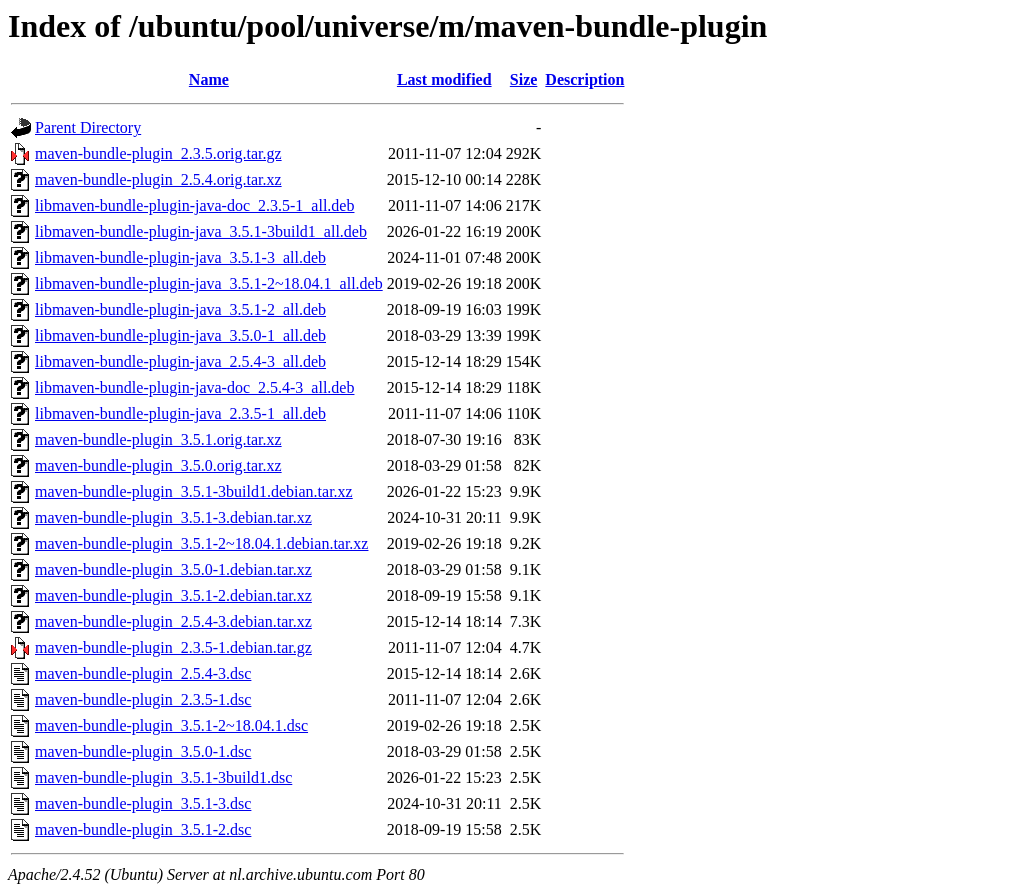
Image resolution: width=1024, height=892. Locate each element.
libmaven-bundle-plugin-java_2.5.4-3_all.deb (180, 361)
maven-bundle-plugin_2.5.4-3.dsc (143, 673)
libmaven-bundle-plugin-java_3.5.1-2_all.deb (180, 309)
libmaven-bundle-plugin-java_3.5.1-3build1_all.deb (201, 231)
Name (209, 79)
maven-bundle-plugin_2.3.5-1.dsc (143, 699)
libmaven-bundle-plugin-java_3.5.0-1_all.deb (180, 335)
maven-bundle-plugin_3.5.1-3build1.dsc (163, 777)
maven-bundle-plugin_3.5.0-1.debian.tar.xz (173, 569)
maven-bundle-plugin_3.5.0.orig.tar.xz (158, 465)
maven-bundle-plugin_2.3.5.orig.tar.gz (158, 153)
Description (584, 79)
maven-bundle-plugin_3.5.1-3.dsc (143, 803)
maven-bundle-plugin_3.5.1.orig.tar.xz (158, 439)
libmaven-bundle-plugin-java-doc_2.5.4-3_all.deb (194, 387)
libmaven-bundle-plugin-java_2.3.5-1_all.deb (180, 413)
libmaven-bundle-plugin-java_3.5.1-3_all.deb (180, 257)
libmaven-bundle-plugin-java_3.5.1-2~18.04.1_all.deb (209, 283)
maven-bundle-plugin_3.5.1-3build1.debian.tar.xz (194, 491)
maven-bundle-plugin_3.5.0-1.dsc (143, 751)
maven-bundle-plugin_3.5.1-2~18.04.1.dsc (171, 725)
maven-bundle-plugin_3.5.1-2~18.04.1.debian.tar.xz (201, 543)
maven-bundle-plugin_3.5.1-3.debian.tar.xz (173, 517)
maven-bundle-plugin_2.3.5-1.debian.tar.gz (173, 647)
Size (524, 79)
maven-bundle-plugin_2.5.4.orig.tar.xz (158, 179)
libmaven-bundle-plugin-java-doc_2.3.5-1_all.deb (194, 205)
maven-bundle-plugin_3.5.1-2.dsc (143, 829)
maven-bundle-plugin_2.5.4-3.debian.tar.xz (173, 621)
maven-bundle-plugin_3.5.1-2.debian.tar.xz (173, 595)
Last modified (444, 79)
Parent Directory (88, 127)
